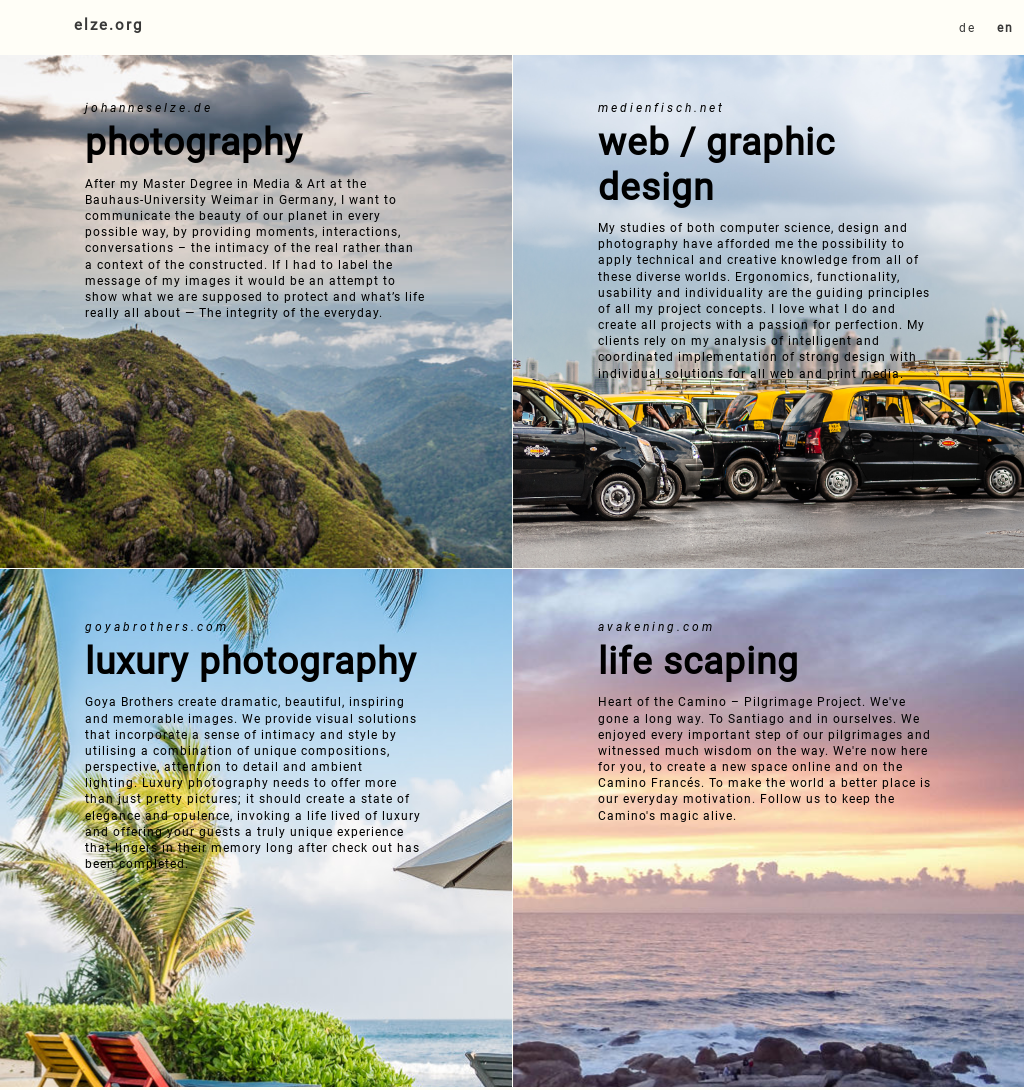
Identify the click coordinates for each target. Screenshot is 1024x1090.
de (967, 28)
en (1005, 28)
